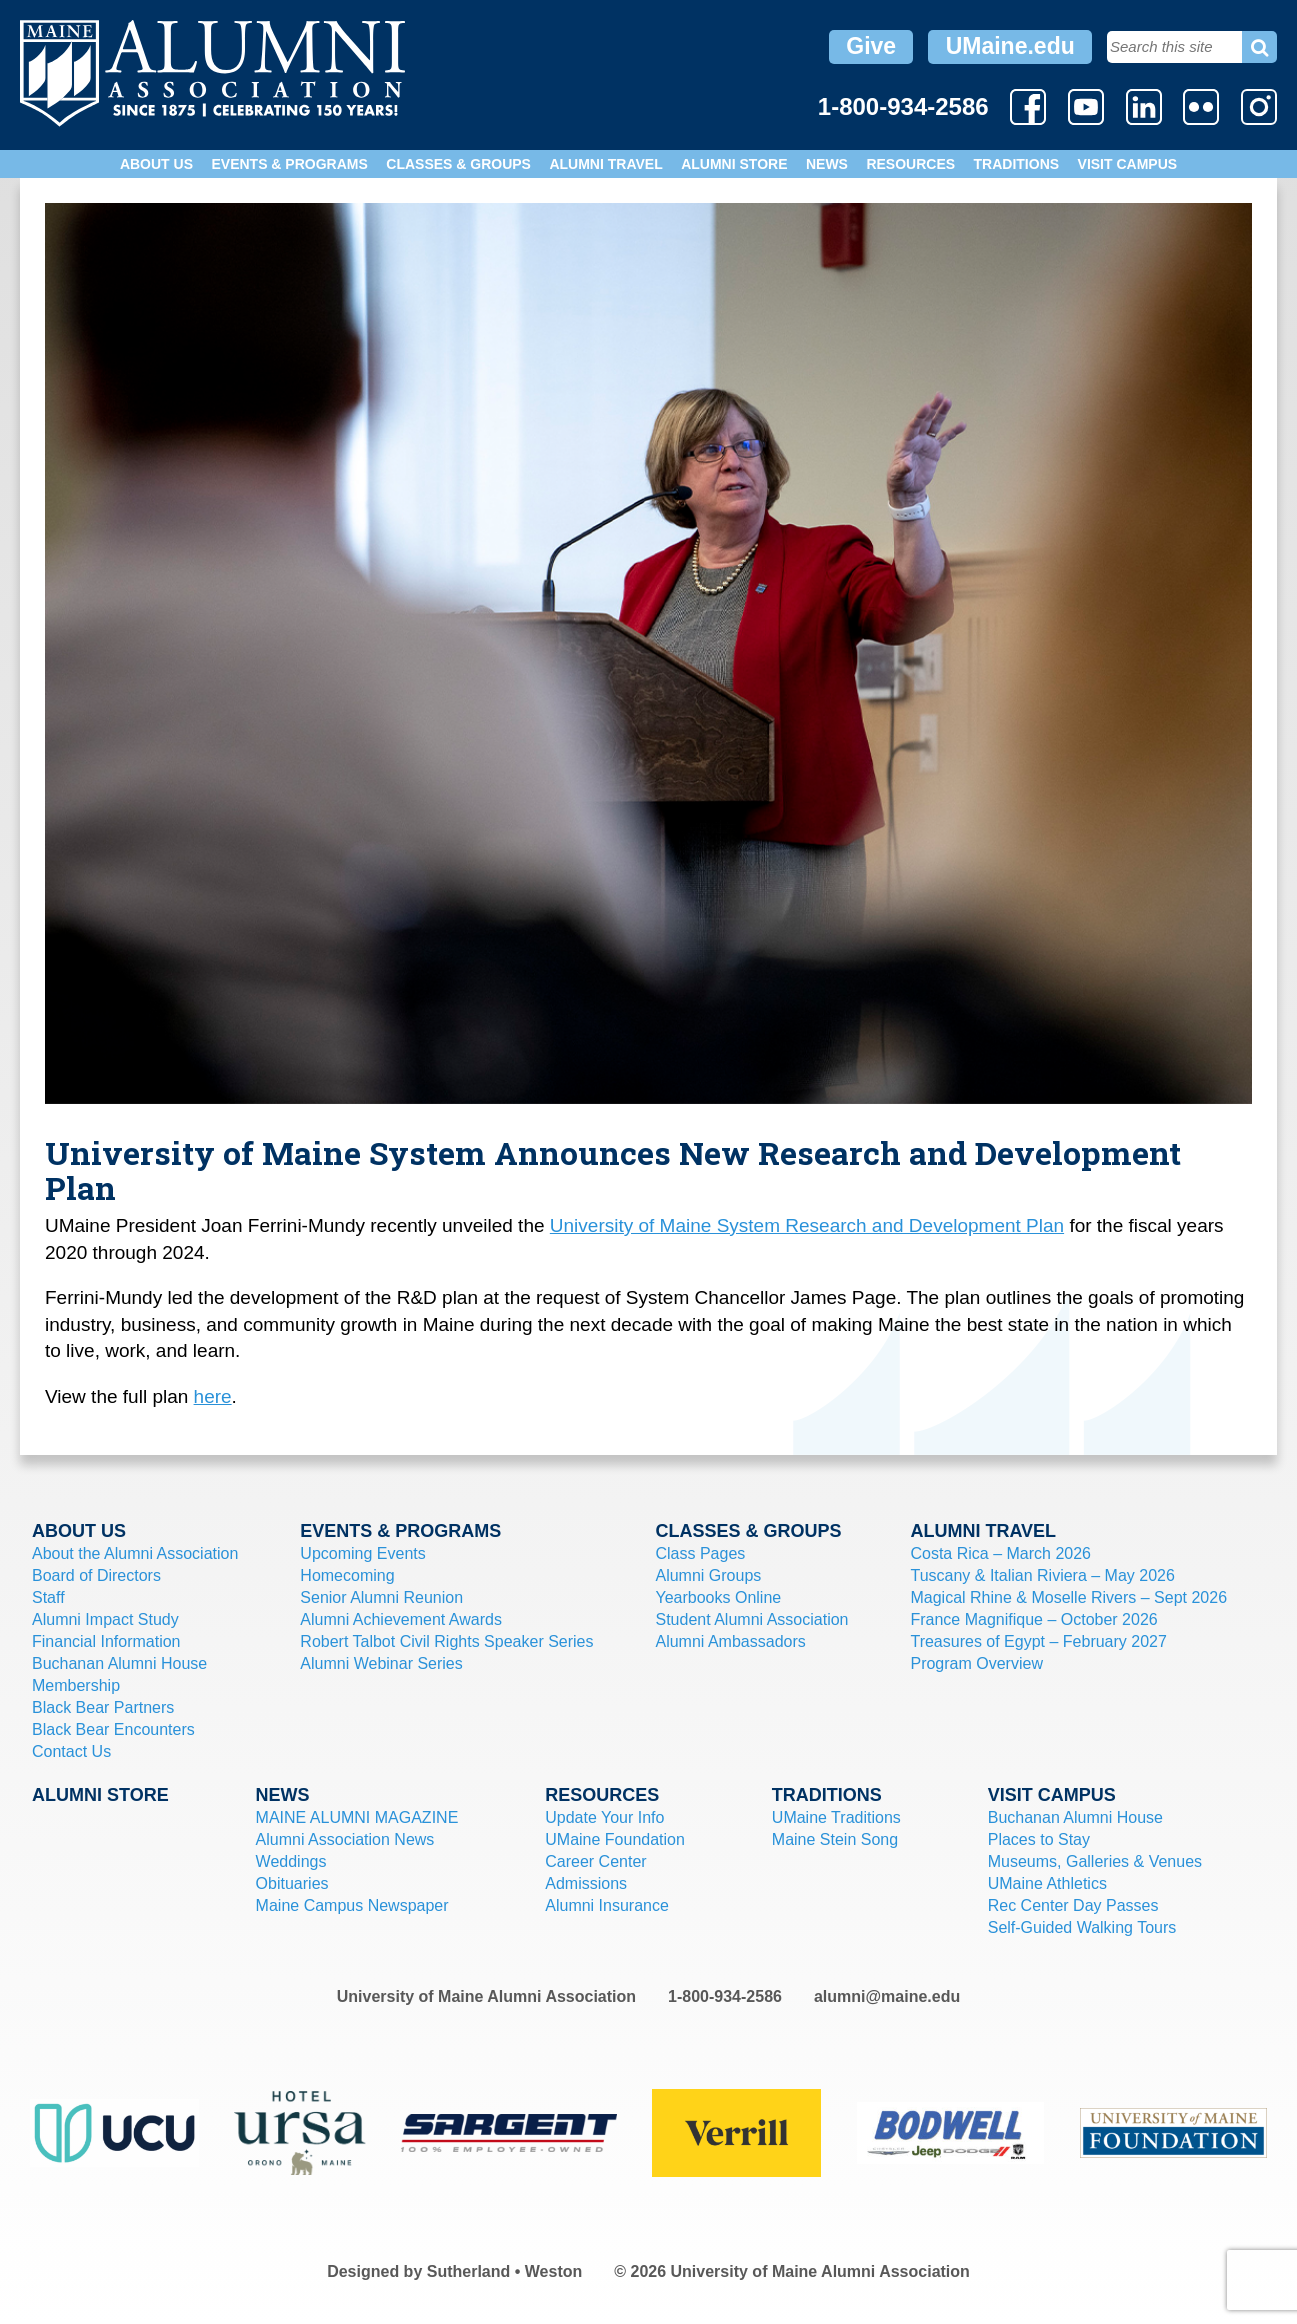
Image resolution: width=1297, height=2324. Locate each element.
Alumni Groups (708, 1575)
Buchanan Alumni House (119, 1663)
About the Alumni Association (135, 1553)
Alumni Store (734, 164)
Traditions (1017, 164)
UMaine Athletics (1047, 1883)
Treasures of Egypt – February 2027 (1038, 1641)
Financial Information (106, 1641)
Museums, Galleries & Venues (1095, 1861)
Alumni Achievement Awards (401, 1619)
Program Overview (976, 1663)
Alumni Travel (605, 164)
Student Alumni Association (751, 1619)
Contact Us (71, 1751)
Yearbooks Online (718, 1597)
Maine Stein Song (835, 1839)
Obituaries (292, 1883)
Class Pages (700, 1553)
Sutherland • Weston (505, 2271)
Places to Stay (1039, 1839)
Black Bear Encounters (113, 1729)
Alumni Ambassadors (730, 1641)
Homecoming (347, 1575)
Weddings (291, 1861)
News (827, 164)
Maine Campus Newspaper (352, 1905)
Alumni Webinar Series (381, 1663)
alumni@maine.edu (887, 1996)
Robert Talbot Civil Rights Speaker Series (446, 1641)
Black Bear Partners (103, 1707)
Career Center (595, 1861)
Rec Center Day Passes (1073, 1905)
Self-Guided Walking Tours (1082, 1927)
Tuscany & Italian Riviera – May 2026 (1042, 1575)
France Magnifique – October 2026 (1033, 1619)
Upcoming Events (362, 1553)
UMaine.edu (1010, 46)
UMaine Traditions (836, 1817)
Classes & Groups (458, 164)
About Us (156, 164)
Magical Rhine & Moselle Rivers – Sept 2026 (1068, 1597)
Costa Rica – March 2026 (1000, 1553)
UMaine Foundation (615, 1839)
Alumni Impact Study (105, 1619)
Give (871, 46)
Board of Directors (96, 1575)
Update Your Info (604, 1817)
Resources (910, 164)
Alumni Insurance (607, 1905)
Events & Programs (289, 164)
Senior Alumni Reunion (381, 1597)
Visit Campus (1128, 164)
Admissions (586, 1883)
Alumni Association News (345, 1839)
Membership (76, 1685)
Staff (48, 1597)
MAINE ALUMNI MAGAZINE (357, 1817)
